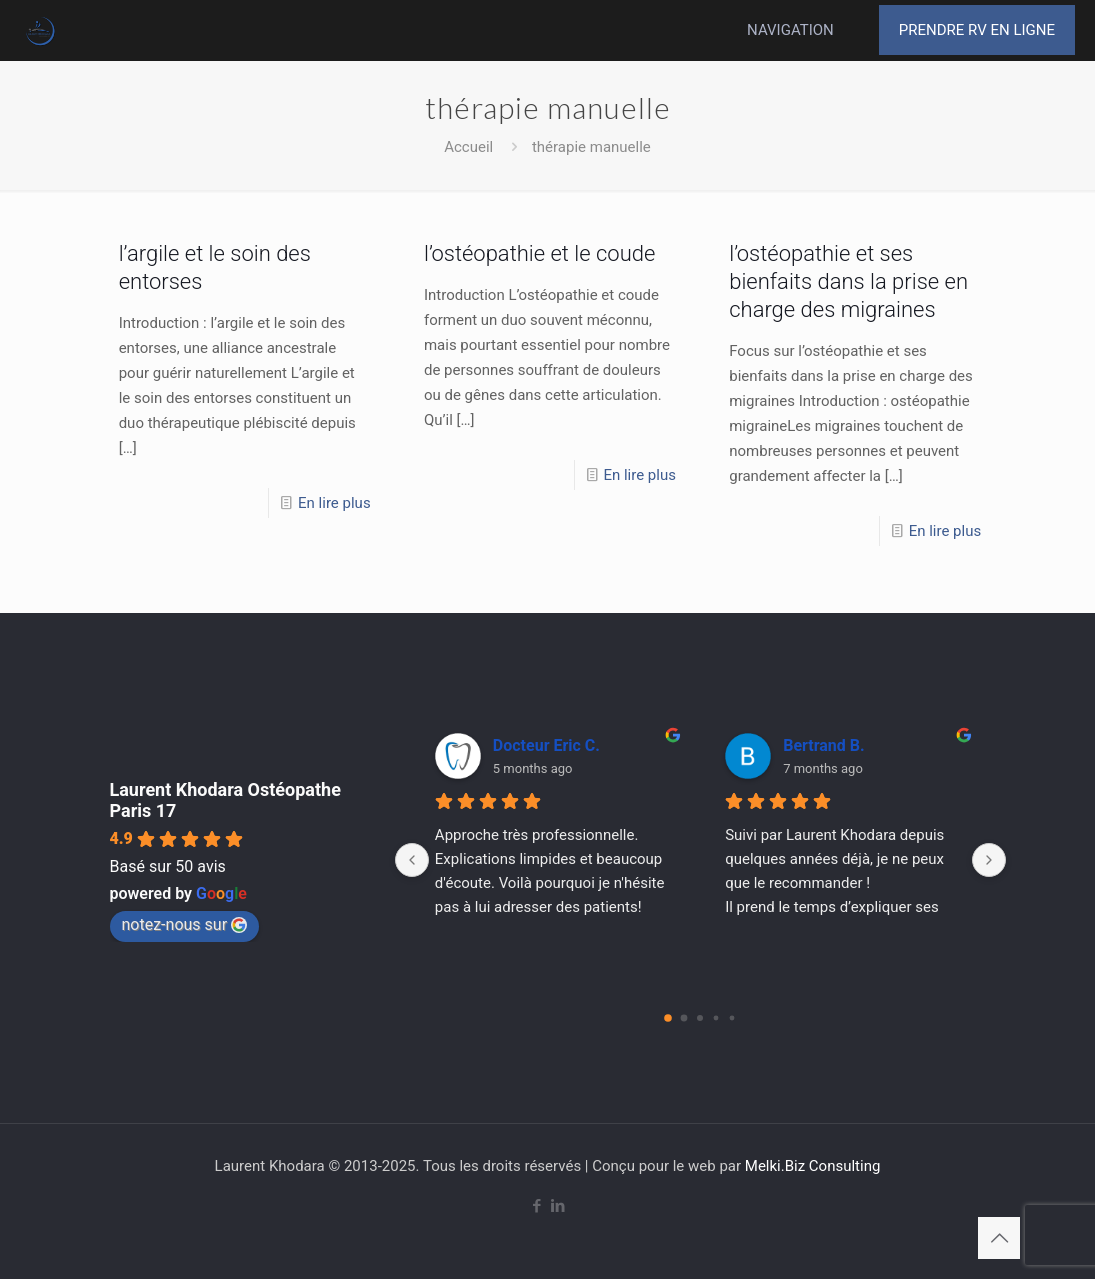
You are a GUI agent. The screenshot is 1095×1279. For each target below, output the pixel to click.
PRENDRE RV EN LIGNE (977, 30)
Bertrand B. (823, 745)
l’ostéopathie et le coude (539, 253)
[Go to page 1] (684, 1018)
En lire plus (334, 503)
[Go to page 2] (700, 1018)
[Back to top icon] (999, 1238)
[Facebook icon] (537, 1206)
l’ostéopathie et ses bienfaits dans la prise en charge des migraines (848, 281)
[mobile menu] (822, 30)
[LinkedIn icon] (558, 1206)
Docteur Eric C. (546, 745)
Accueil (468, 147)
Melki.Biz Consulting (813, 1166)
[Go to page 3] (716, 1018)
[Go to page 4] (732, 1018)
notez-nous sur (185, 924)
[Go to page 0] (668, 1018)
